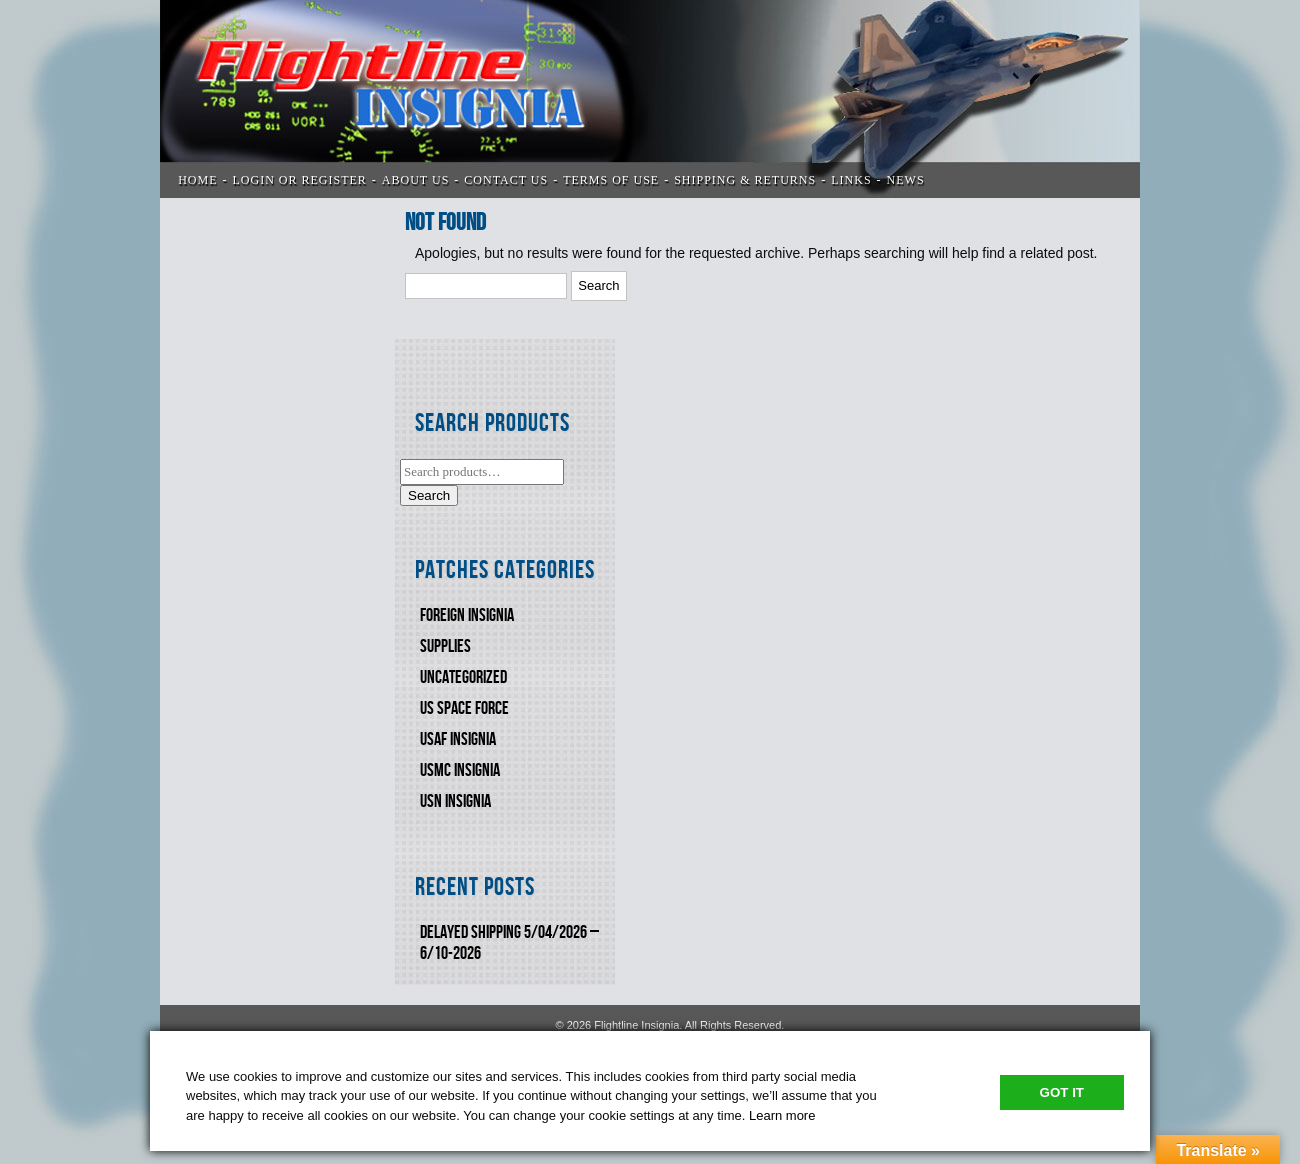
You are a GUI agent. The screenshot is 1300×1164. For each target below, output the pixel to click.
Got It (1062, 1092)
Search (429, 495)
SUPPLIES (445, 646)
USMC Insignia (460, 770)
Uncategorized (463, 677)
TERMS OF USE (611, 180)
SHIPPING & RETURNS (745, 180)
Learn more (782, 1115)
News (906, 180)
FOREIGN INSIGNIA (467, 615)
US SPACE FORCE (464, 708)
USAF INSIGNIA (458, 739)
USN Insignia (455, 801)
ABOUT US (415, 180)
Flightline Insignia (650, 99)
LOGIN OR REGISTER (300, 180)
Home (197, 180)
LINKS (851, 180)
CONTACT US (506, 180)
